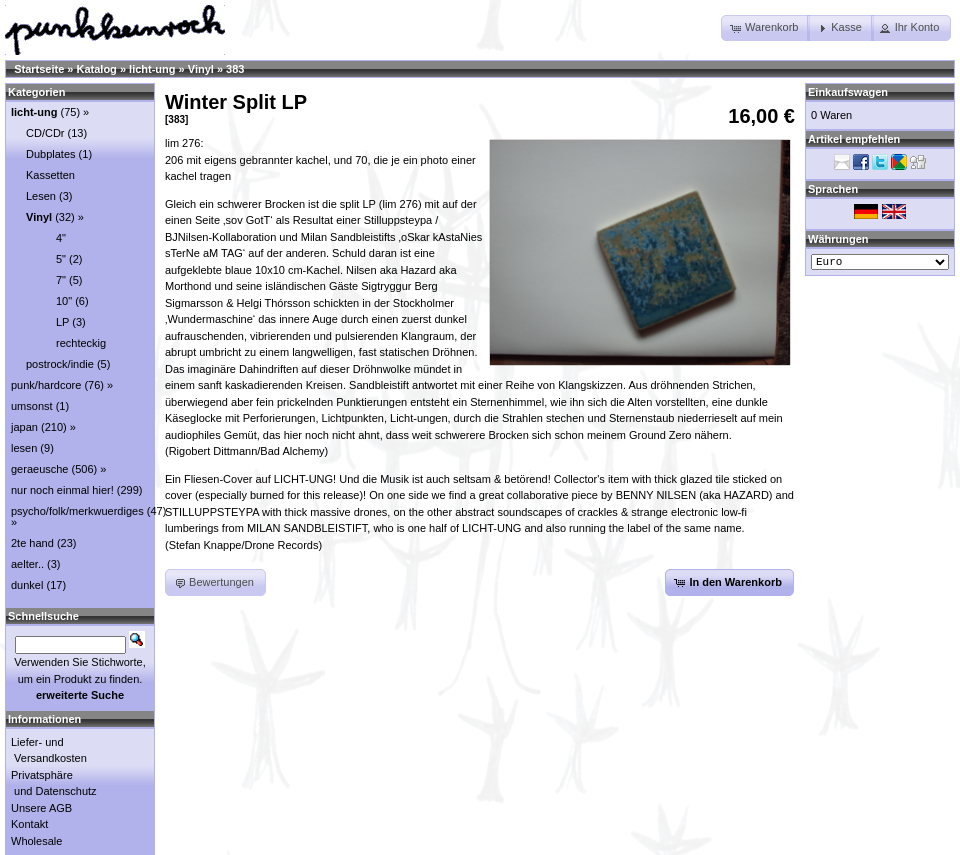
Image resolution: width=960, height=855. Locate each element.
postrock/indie (60, 364)
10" (64, 301)
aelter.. (27, 564)
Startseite (39, 69)
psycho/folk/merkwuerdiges (77, 511)
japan (24, 427)
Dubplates (51, 154)
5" (61, 259)
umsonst (32, 406)
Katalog (97, 69)
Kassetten (50, 175)
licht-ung (152, 69)
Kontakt (29, 824)
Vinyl (201, 69)
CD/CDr (45, 133)
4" (61, 238)
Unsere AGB (41, 808)
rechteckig (81, 343)
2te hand (32, 543)
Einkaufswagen (848, 92)
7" (61, 280)
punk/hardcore (46, 385)
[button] (765, 28)
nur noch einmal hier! (62, 490)
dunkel (27, 585)
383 (235, 69)
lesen (24, 448)
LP (62, 322)
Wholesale (36, 841)
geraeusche (40, 469)
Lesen (41, 196)
